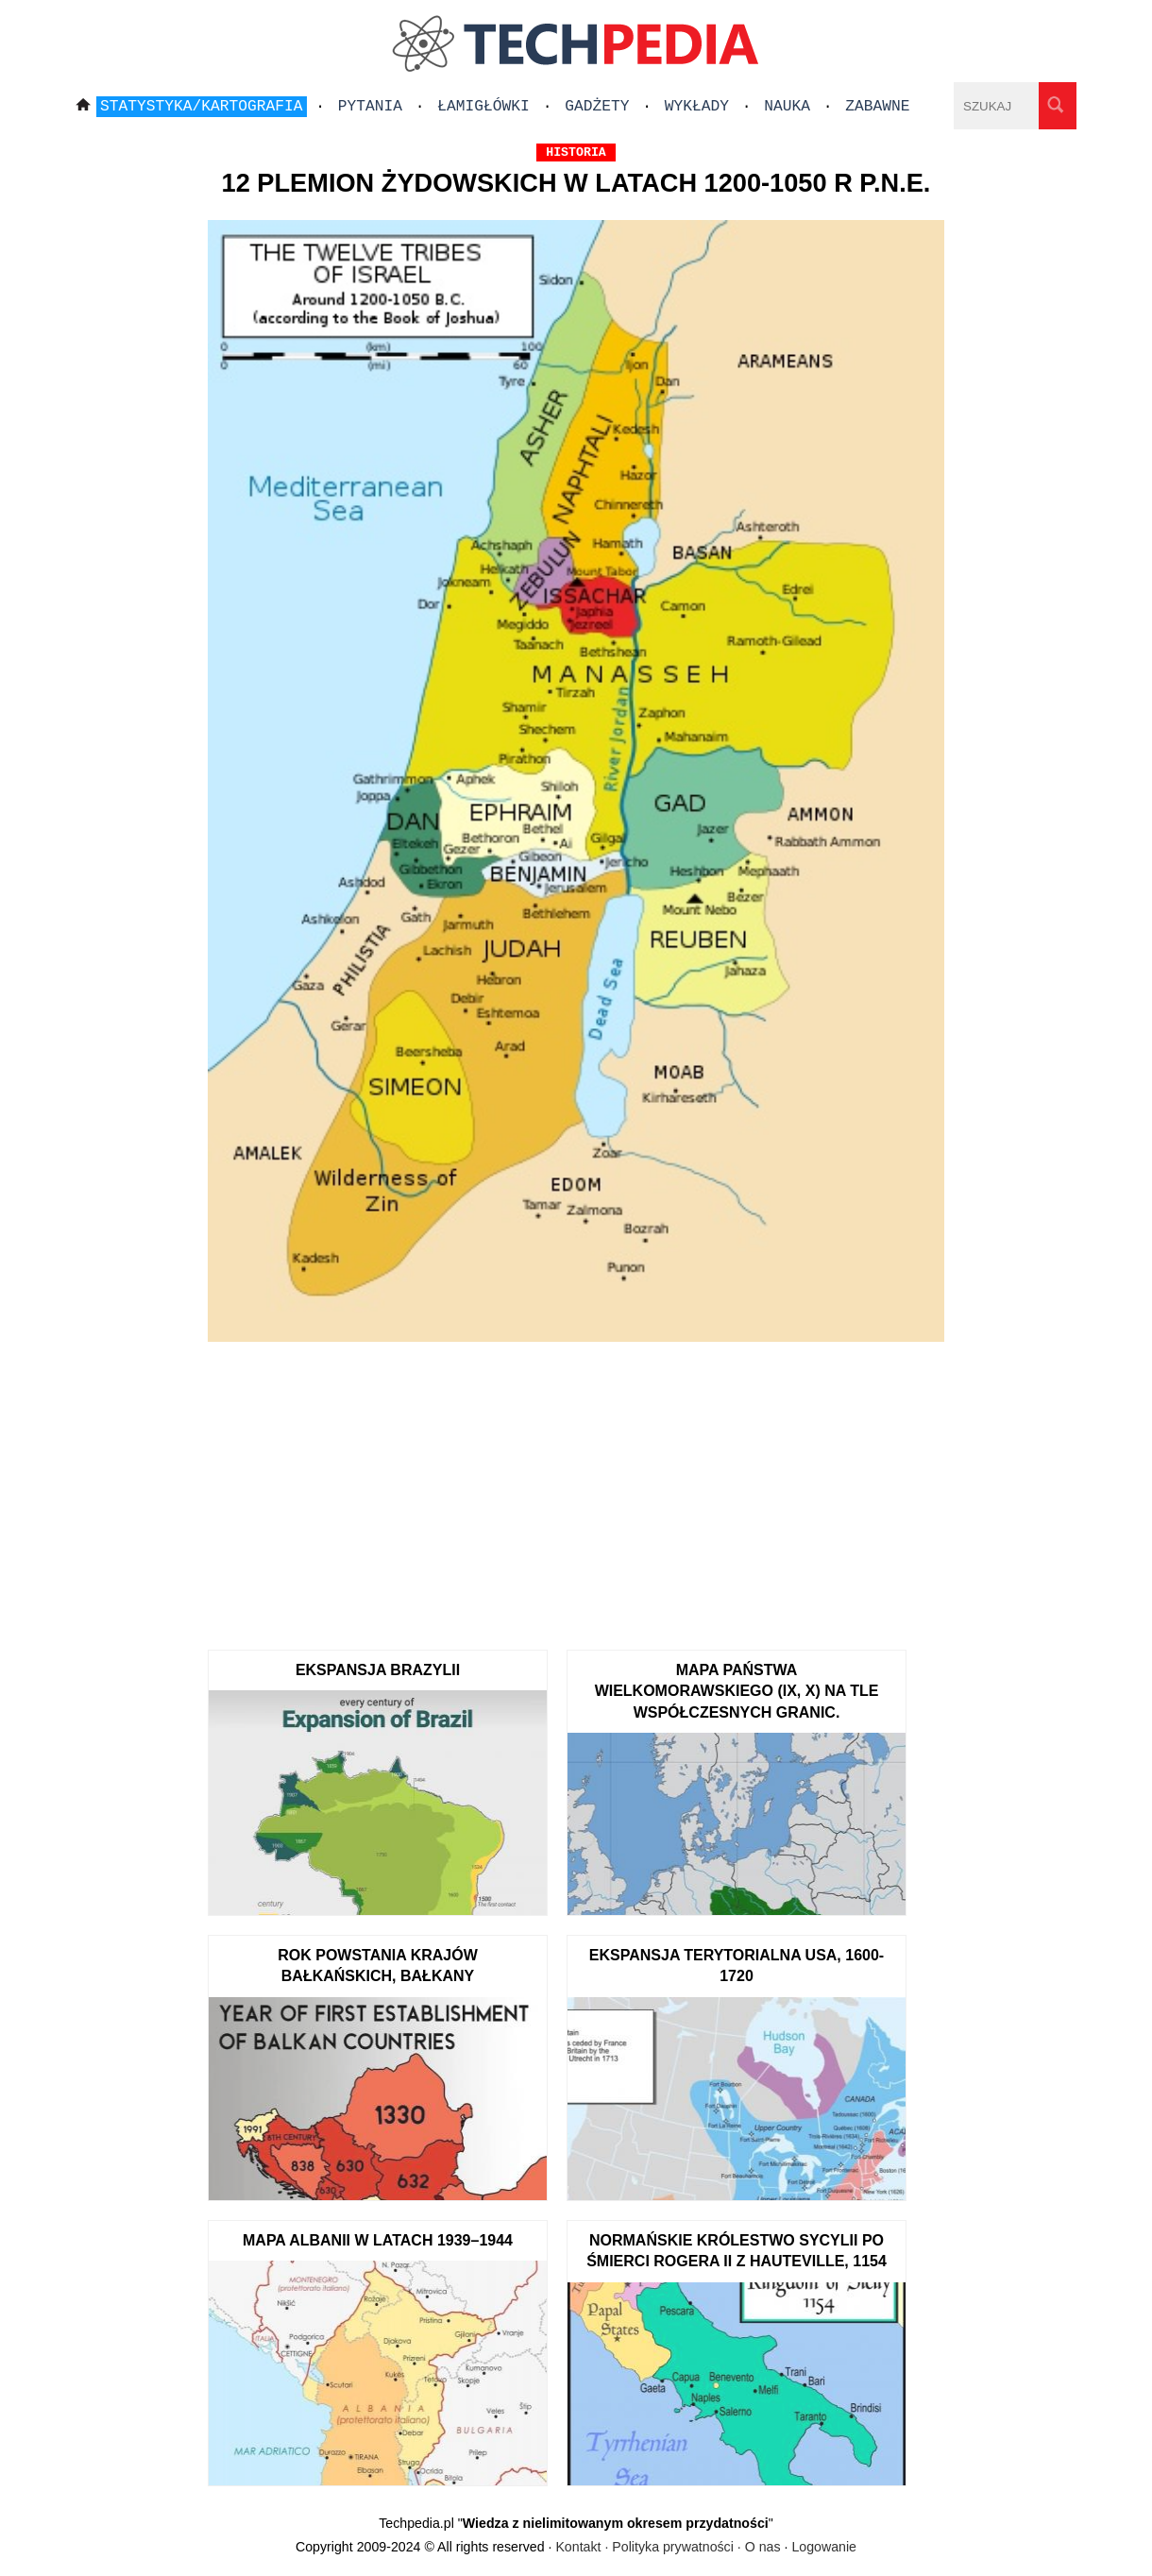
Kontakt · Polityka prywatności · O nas (667, 2546)
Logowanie (823, 2546)
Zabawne (877, 106)
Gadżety (597, 106)
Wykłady (697, 106)
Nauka (787, 106)
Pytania (370, 106)
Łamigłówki (483, 106)
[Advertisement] (576, 1489)
